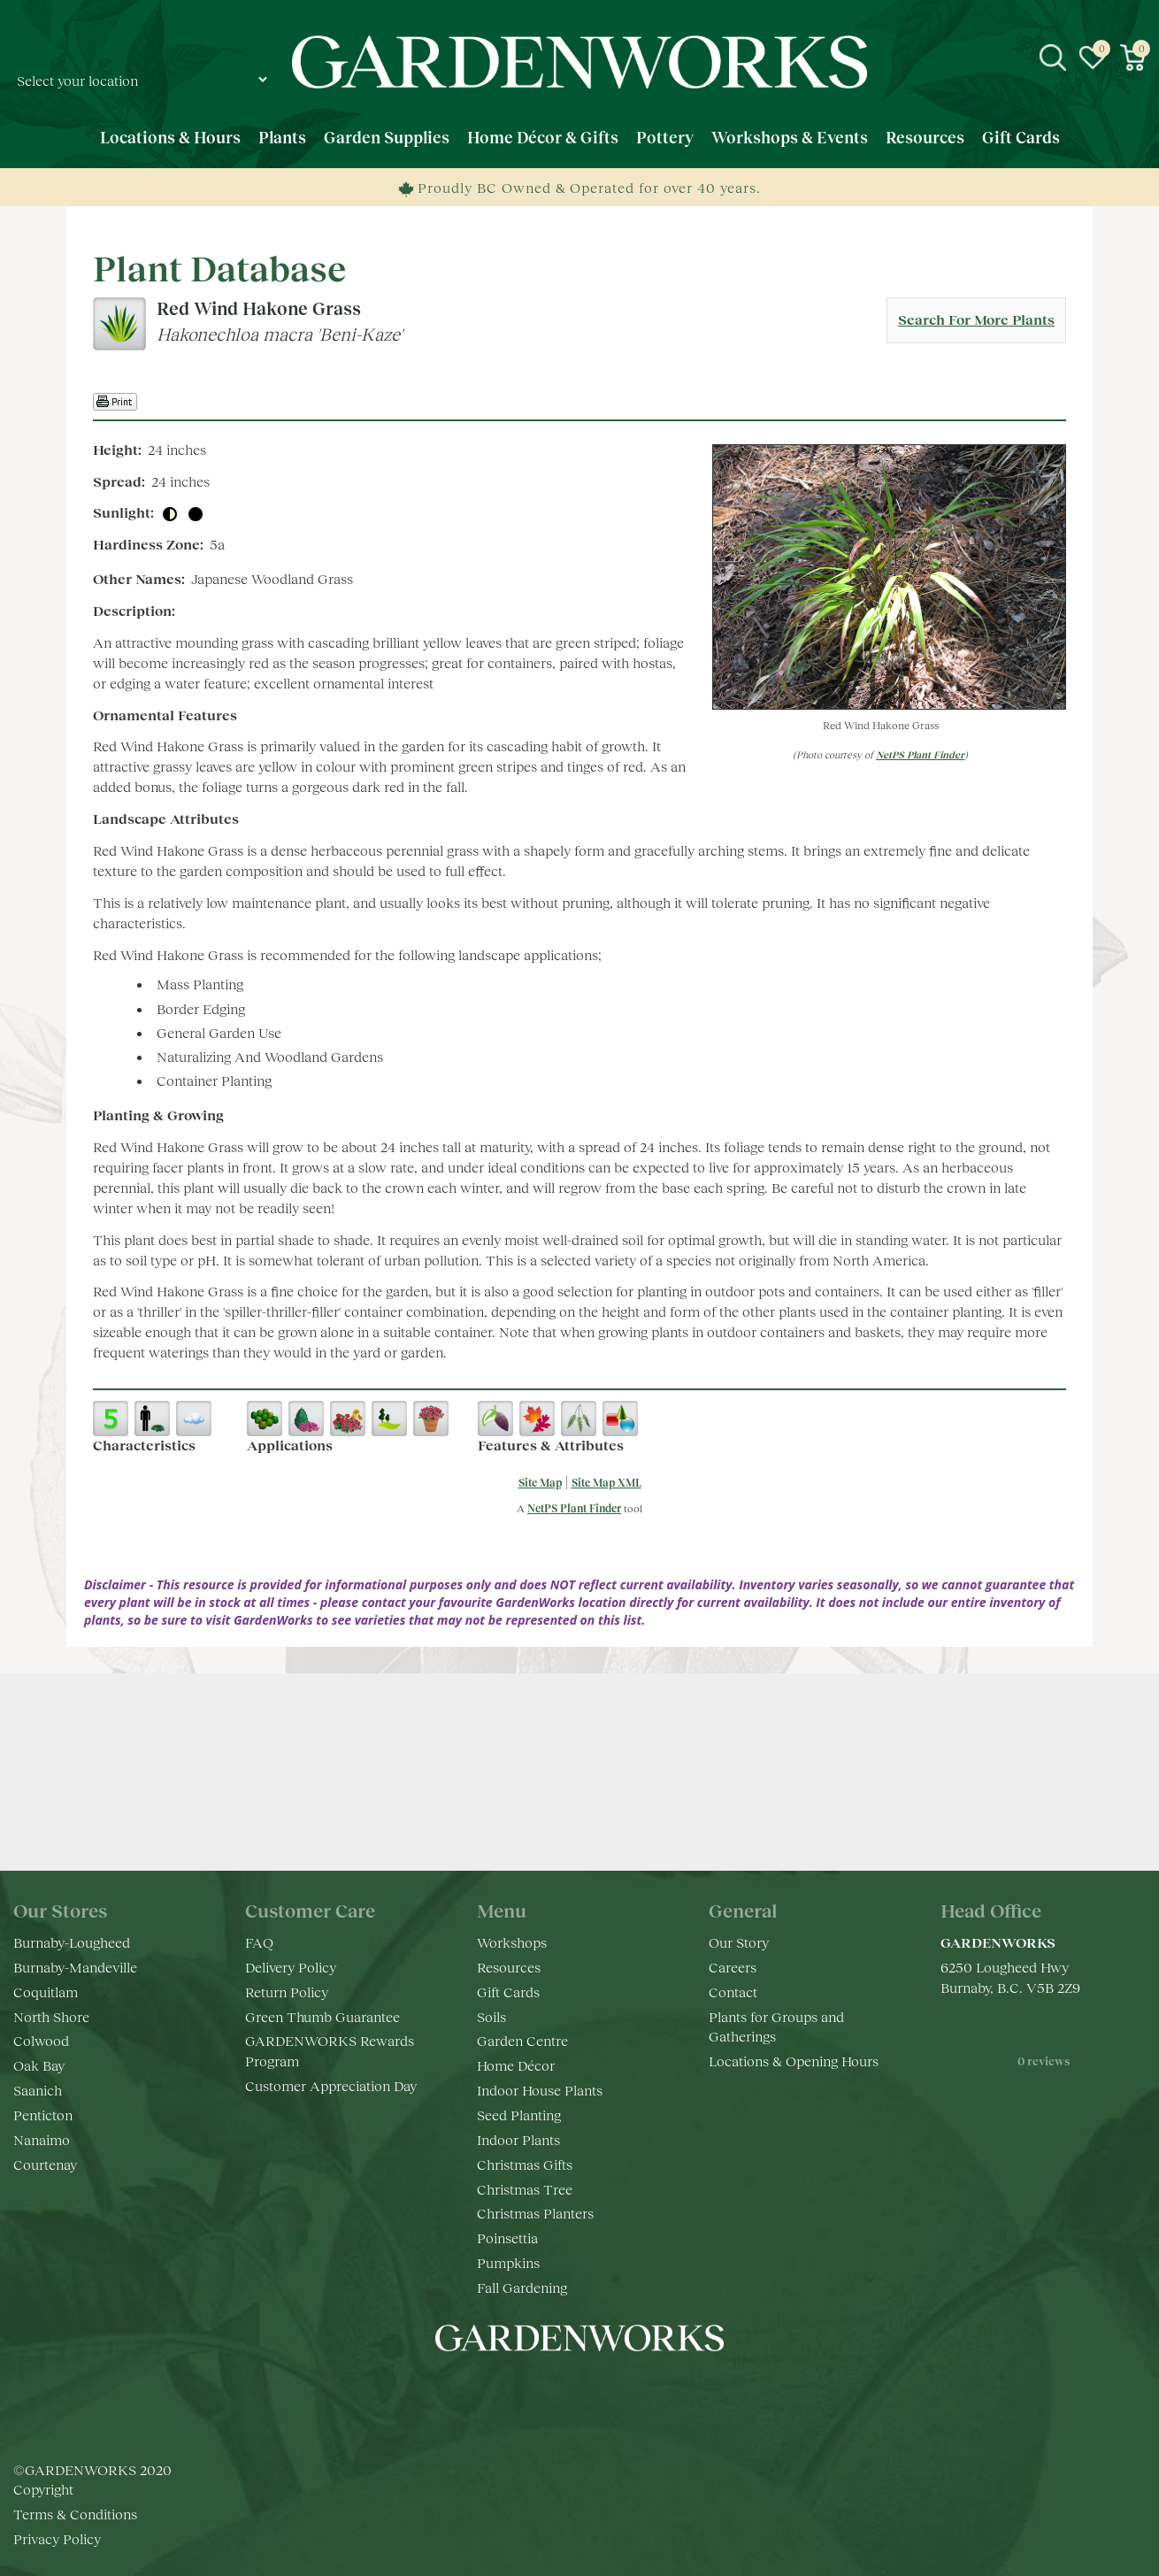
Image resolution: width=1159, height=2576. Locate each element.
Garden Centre (522, 2040)
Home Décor (516, 2065)
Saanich (37, 2089)
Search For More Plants (976, 319)
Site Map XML (606, 1482)
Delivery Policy (290, 1966)
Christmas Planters (535, 2212)
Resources (509, 1966)
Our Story (739, 1942)
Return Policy (286, 1991)
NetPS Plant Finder (920, 754)
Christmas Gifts (524, 2164)
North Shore (51, 2016)
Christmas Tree (524, 2188)
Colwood (41, 2040)
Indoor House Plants (540, 2089)
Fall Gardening (522, 2287)
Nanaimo (41, 2139)
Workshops (512, 1942)
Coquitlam (45, 1991)
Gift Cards (508, 1991)
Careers (732, 1966)
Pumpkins (508, 2262)
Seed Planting (519, 2114)
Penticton (43, 2114)
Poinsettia (507, 2237)
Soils (491, 2016)
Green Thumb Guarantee (322, 2016)
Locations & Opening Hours (794, 2060)
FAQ (259, 1942)
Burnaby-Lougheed (71, 1942)
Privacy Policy (57, 2538)
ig (562, 2391)
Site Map (540, 1482)
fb (526, 2391)
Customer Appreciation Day (331, 2085)
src (1053, 57)
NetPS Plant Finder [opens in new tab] (574, 1508)
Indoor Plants (518, 2139)
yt (597, 2391)
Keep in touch (580, 1812)
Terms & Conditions (75, 2513)
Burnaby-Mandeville (75, 1966)
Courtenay (45, 2164)
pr (632, 2391)
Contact (733, 1991)
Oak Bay (39, 2065)
